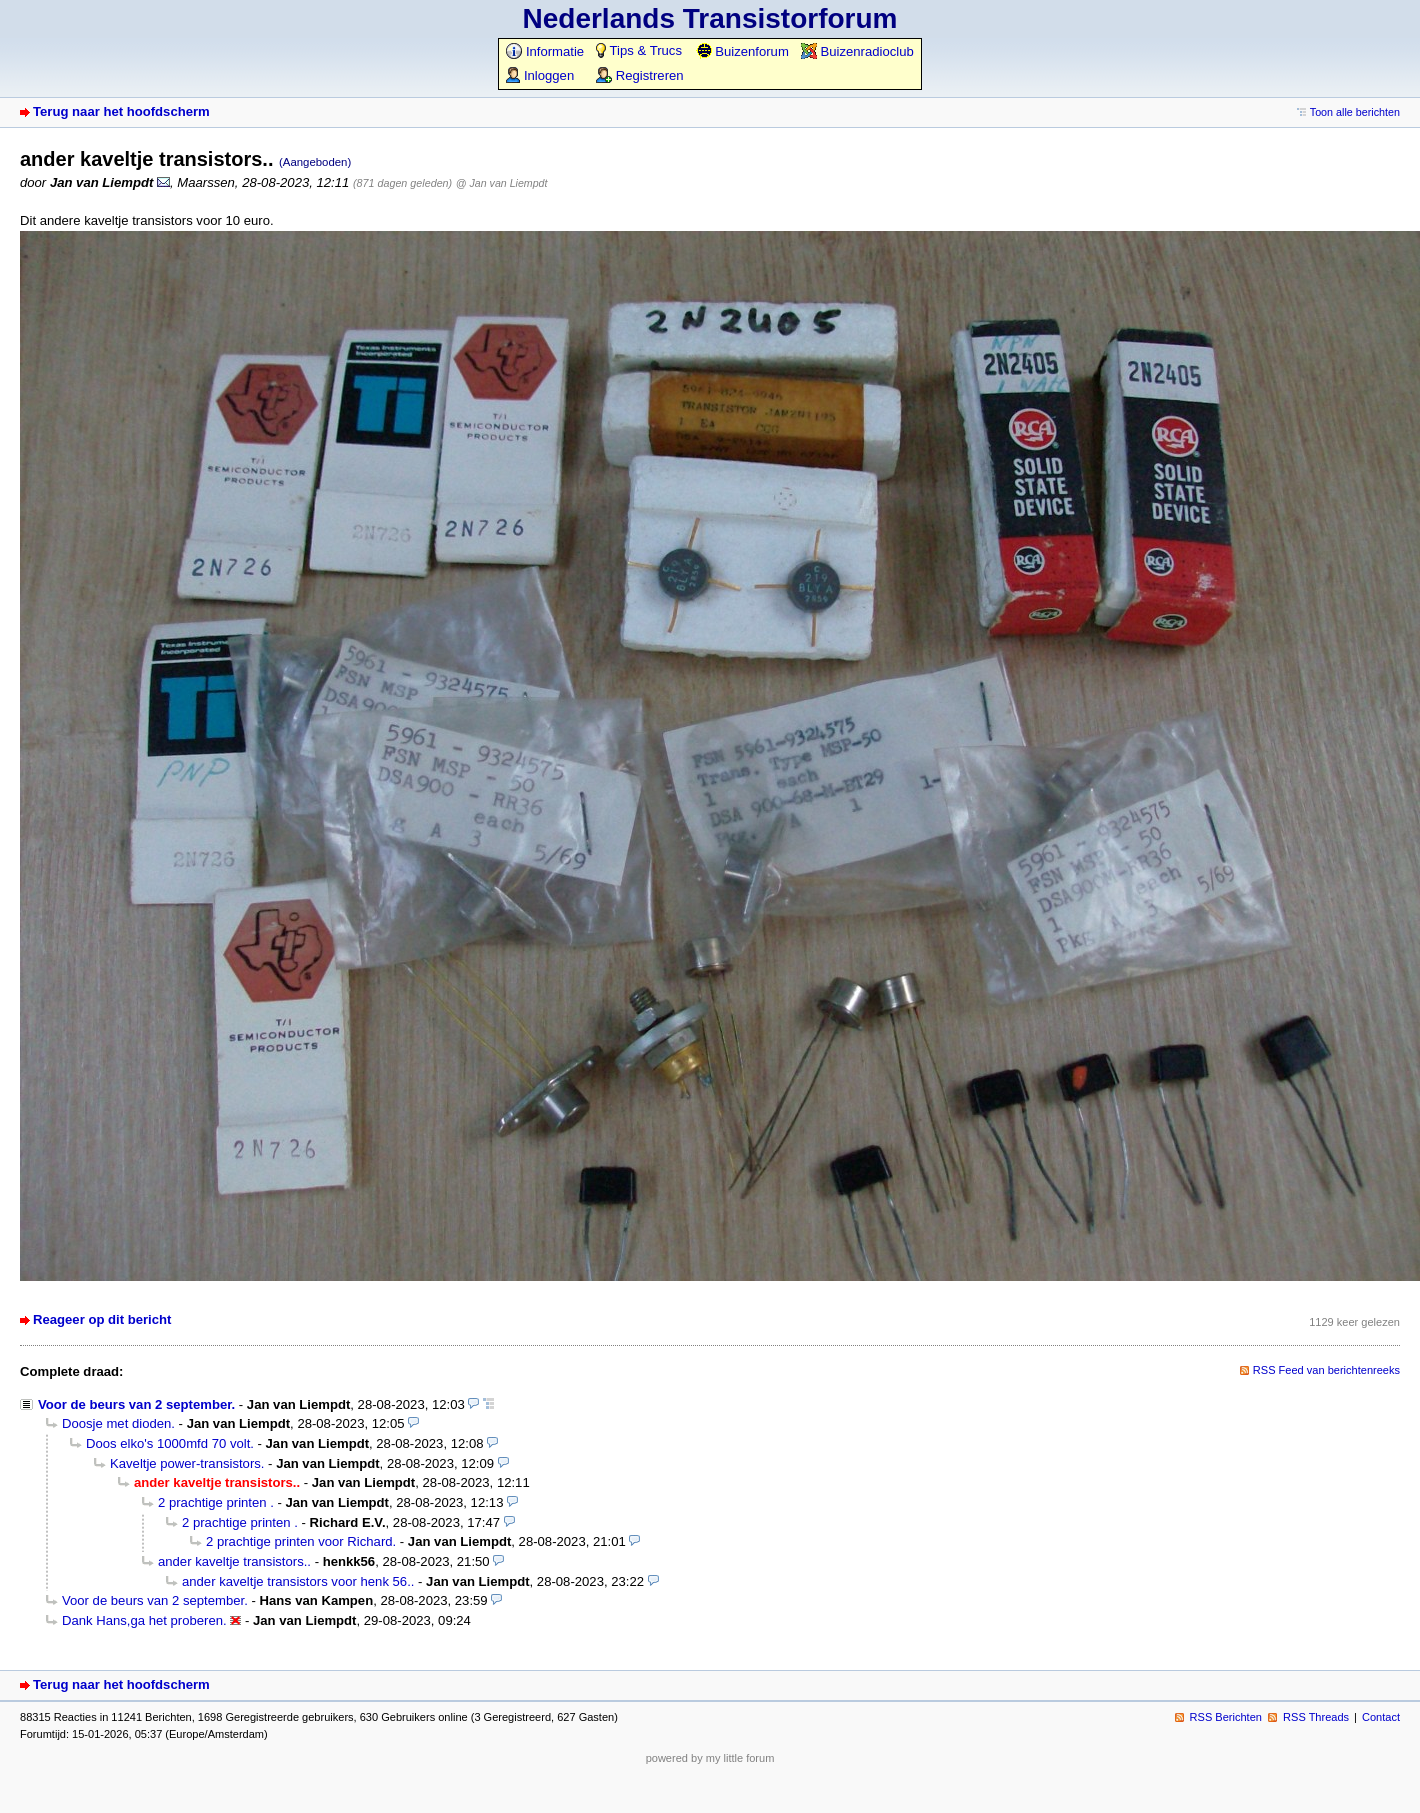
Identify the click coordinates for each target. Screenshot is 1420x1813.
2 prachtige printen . (216, 1502)
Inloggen (540, 75)
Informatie (545, 51)
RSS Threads (1316, 1717)
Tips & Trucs (639, 50)
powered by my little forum (710, 1758)
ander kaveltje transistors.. (234, 1561)
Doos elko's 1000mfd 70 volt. (170, 1443)
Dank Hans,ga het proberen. (144, 1620)
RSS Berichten (1226, 1717)
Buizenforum (742, 51)
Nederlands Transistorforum (710, 18)
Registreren (639, 75)
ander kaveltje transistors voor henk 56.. (298, 1581)
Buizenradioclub (857, 51)
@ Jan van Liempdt (502, 183)
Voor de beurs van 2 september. (136, 1404)
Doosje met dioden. (118, 1423)
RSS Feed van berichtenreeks (1326, 1370)
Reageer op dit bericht (102, 1319)
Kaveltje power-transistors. (187, 1463)
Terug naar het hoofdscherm (121, 111)
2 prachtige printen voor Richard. (301, 1541)
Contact (1381, 1717)
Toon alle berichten (1355, 112)
